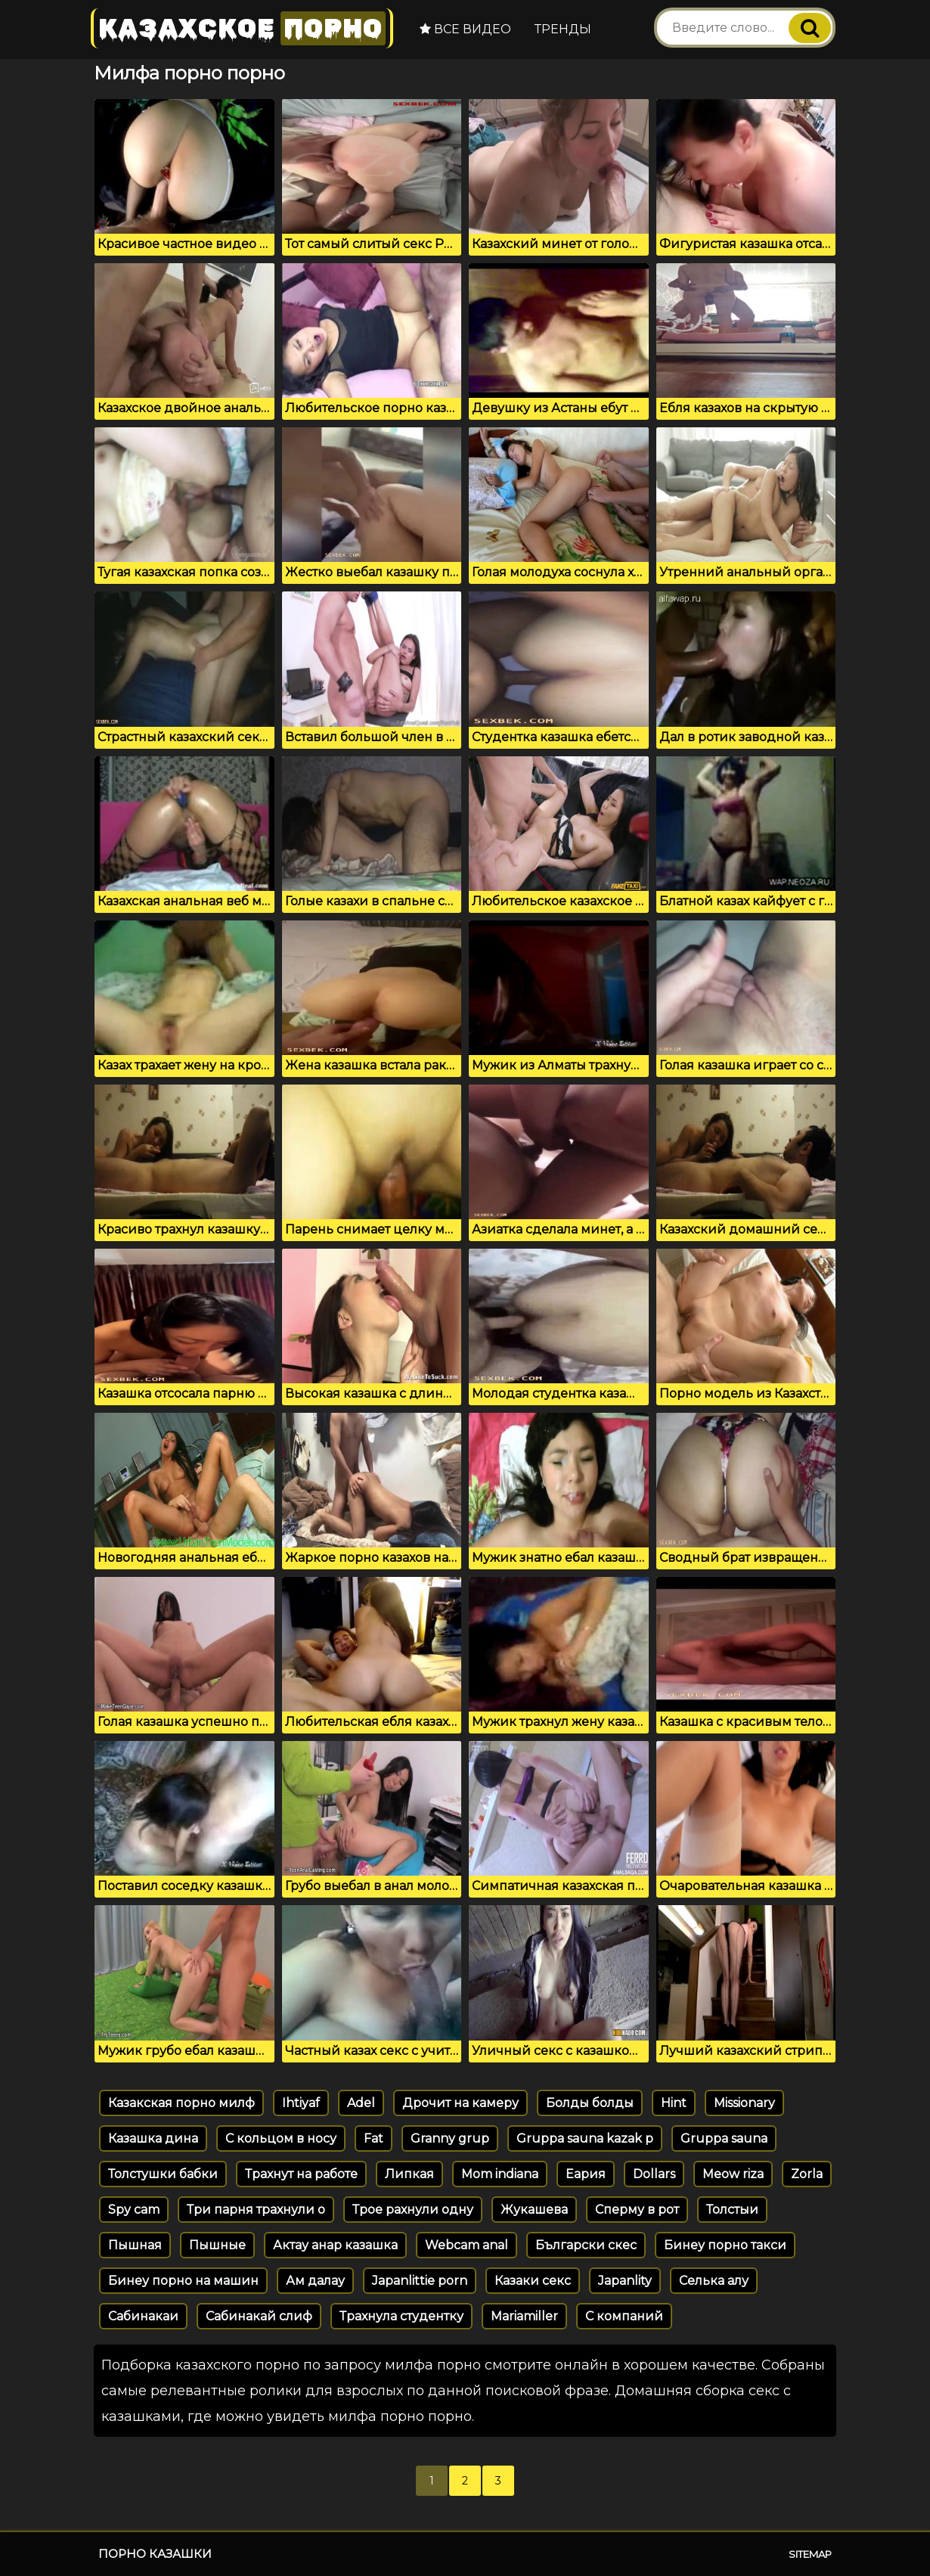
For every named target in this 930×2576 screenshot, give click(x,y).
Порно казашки (155, 2554)
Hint (674, 2103)
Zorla (807, 2174)
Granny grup (450, 2138)
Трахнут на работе (301, 2174)
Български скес (586, 2245)
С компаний (624, 2316)
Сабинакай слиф (259, 2316)
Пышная (135, 2245)
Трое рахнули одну (412, 2209)
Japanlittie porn (419, 2280)
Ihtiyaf (301, 2103)
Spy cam (134, 2209)
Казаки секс (532, 2280)
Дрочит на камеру (460, 2103)
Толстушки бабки (163, 2174)
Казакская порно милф (181, 2103)
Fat (373, 2138)
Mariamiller (524, 2316)
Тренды (563, 29)
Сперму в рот (637, 2209)
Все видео (465, 29)
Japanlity (625, 2280)
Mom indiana (499, 2174)
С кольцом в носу (280, 2138)
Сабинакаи (143, 2316)
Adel (361, 2103)
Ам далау (315, 2280)
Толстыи (732, 2209)
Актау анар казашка (335, 2245)
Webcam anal (466, 2245)
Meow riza (733, 2174)
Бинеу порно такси (725, 2245)
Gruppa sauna (723, 2138)
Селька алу (714, 2280)
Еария (586, 2174)
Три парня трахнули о (256, 2209)
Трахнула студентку (401, 2316)
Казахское (242, 28)
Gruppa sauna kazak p (584, 2138)
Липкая (409, 2174)
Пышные (217, 2245)
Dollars (654, 2174)
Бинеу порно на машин (183, 2280)
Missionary (744, 2103)
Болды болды (590, 2103)
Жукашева (534, 2209)
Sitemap (810, 2554)
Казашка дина (153, 2138)
